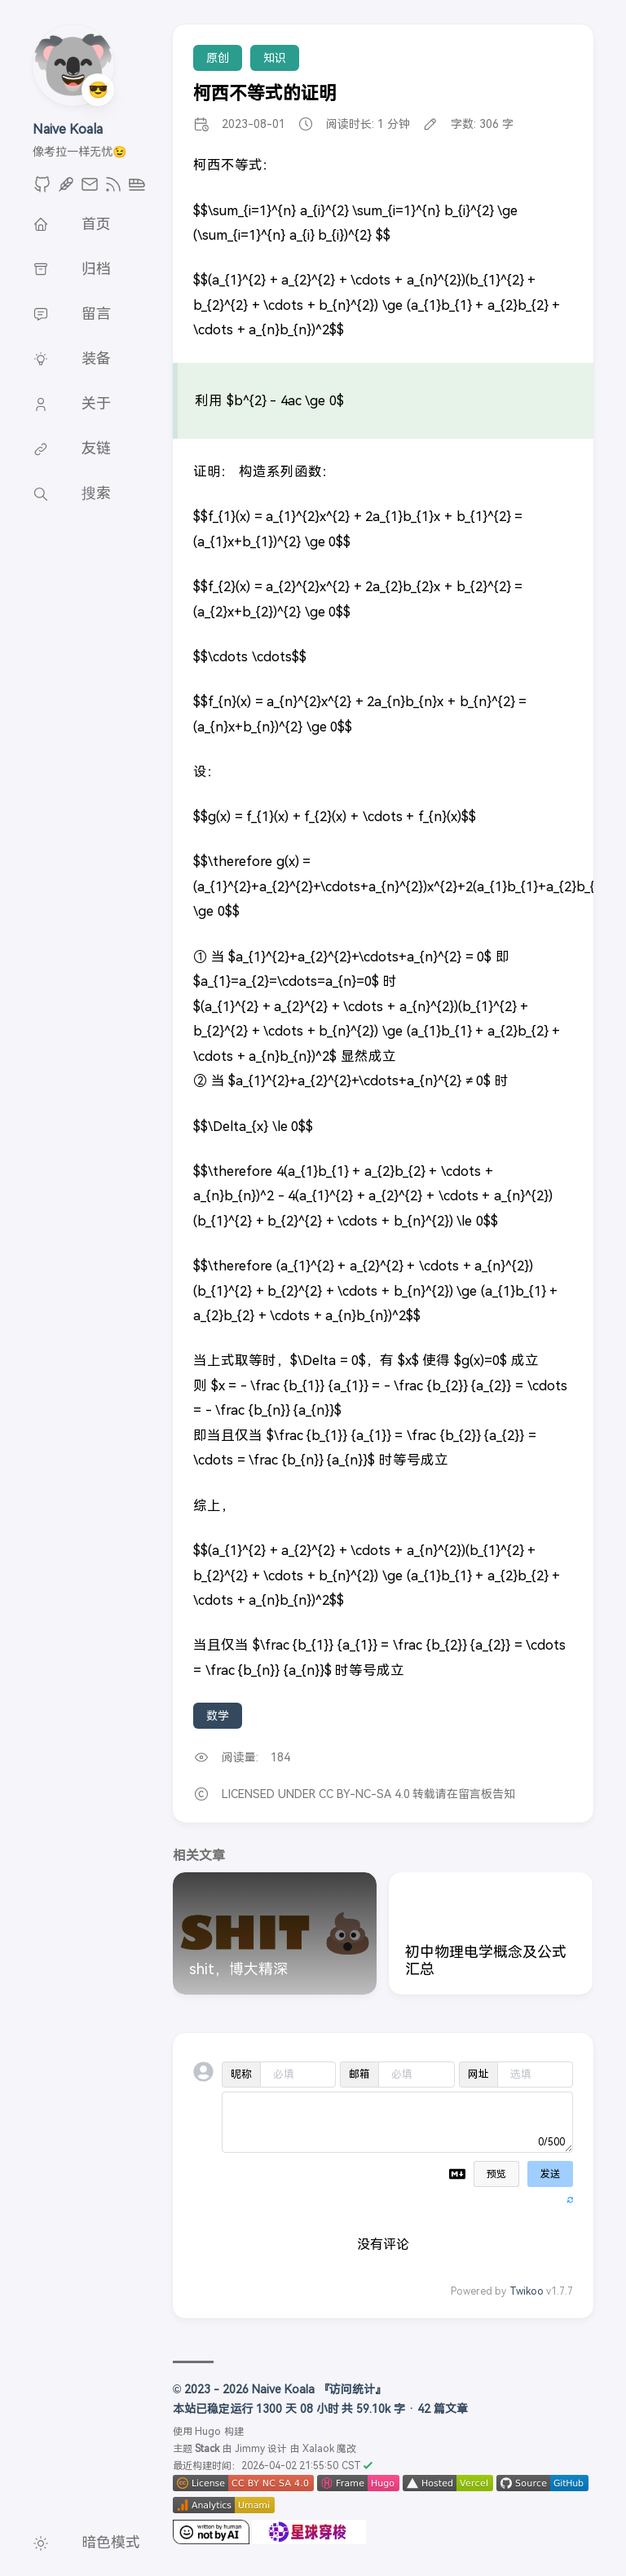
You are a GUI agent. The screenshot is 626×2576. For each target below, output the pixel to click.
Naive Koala (68, 129)
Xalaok (318, 2448)
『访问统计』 (352, 2389)
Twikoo (526, 2291)
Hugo (208, 2431)
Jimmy (250, 2448)
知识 (274, 57)
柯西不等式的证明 (265, 93)
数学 (217, 1715)
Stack (207, 2448)
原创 (217, 57)
